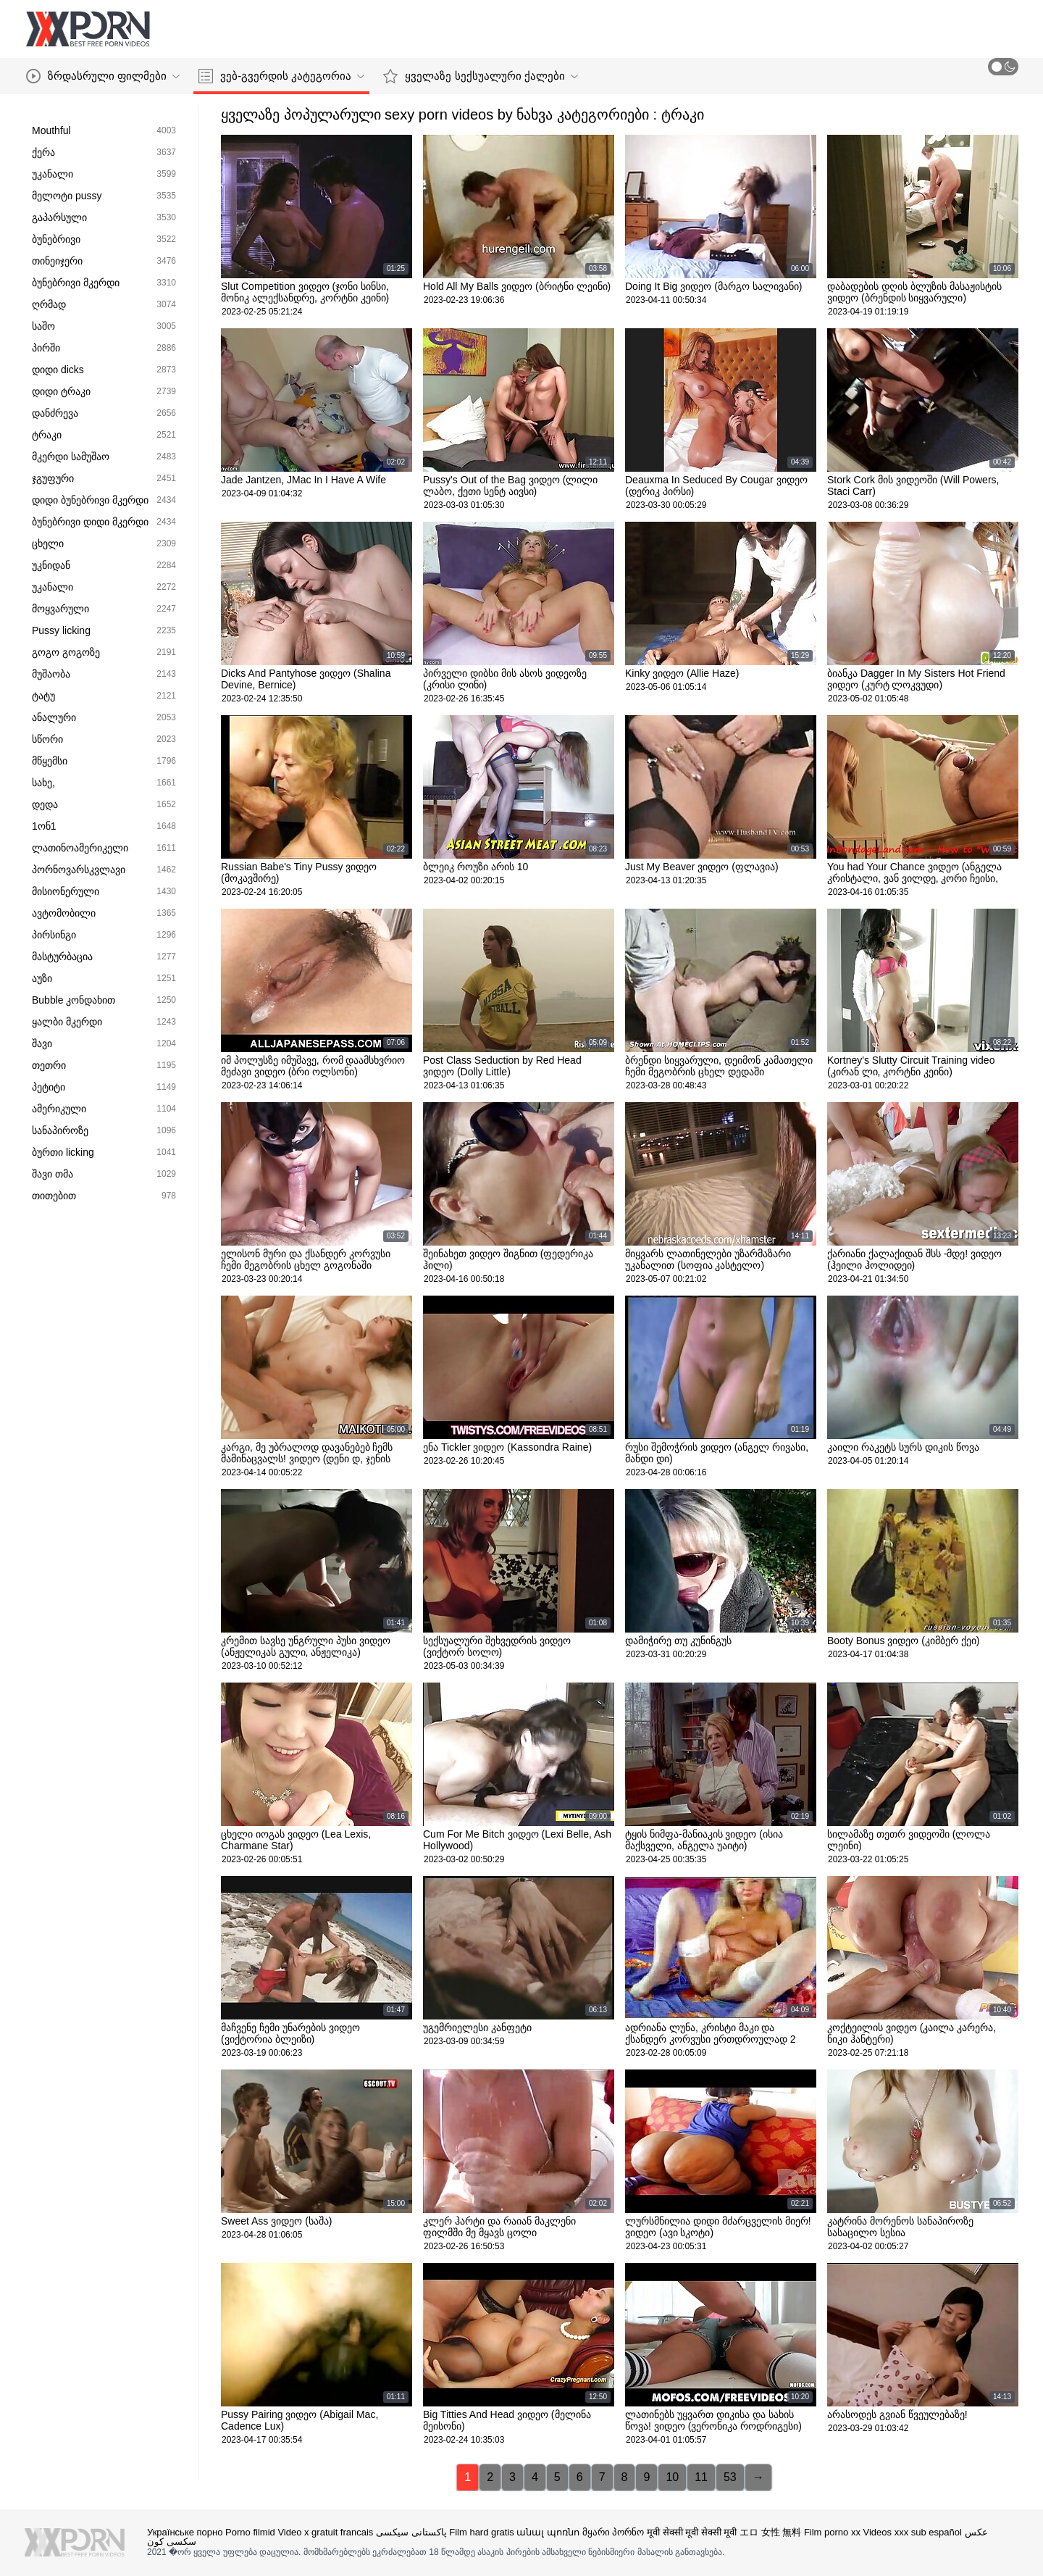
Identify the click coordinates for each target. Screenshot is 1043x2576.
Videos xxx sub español (912, 2532)
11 (701, 2477)
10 (672, 2477)
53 (730, 2477)
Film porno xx (832, 2532)
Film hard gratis (481, 2532)
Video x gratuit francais (325, 2532)
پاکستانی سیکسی (411, 2532)
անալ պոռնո (547, 2532)
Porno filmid (250, 2532)
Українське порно (184, 2532)
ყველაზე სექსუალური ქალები (480, 76)
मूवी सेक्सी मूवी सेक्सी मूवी (692, 2532)
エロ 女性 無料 (770, 2532)
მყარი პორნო (613, 2532)
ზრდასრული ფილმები (103, 76)
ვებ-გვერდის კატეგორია (281, 76)
